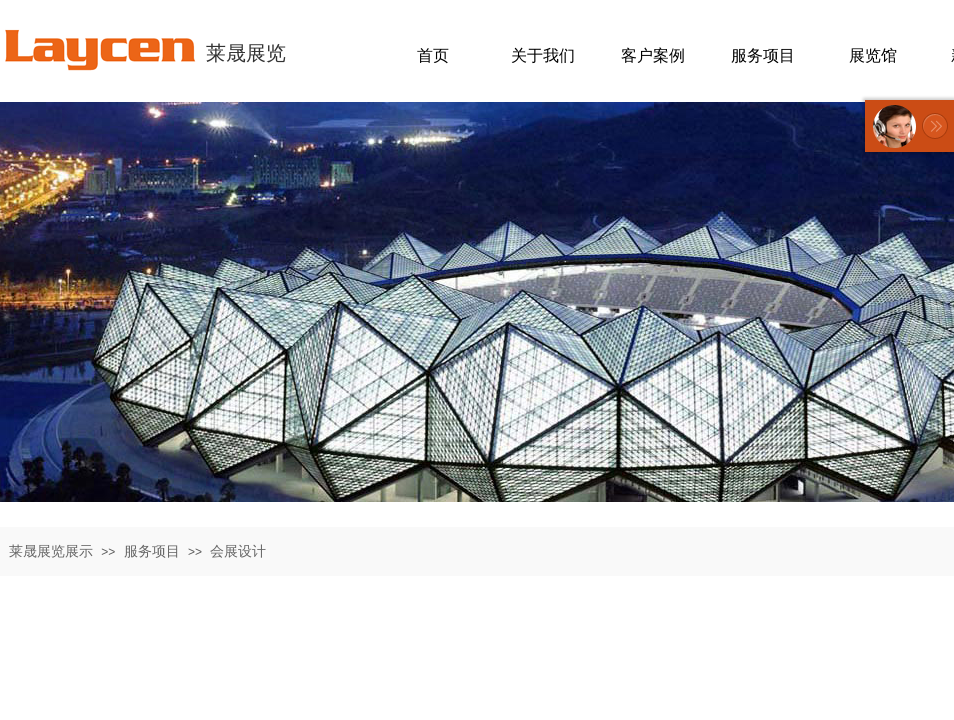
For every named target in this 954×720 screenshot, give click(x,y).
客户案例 (653, 55)
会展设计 (238, 551)
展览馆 (873, 55)
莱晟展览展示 (51, 551)
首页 (433, 55)
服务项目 (152, 551)
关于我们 (543, 55)
